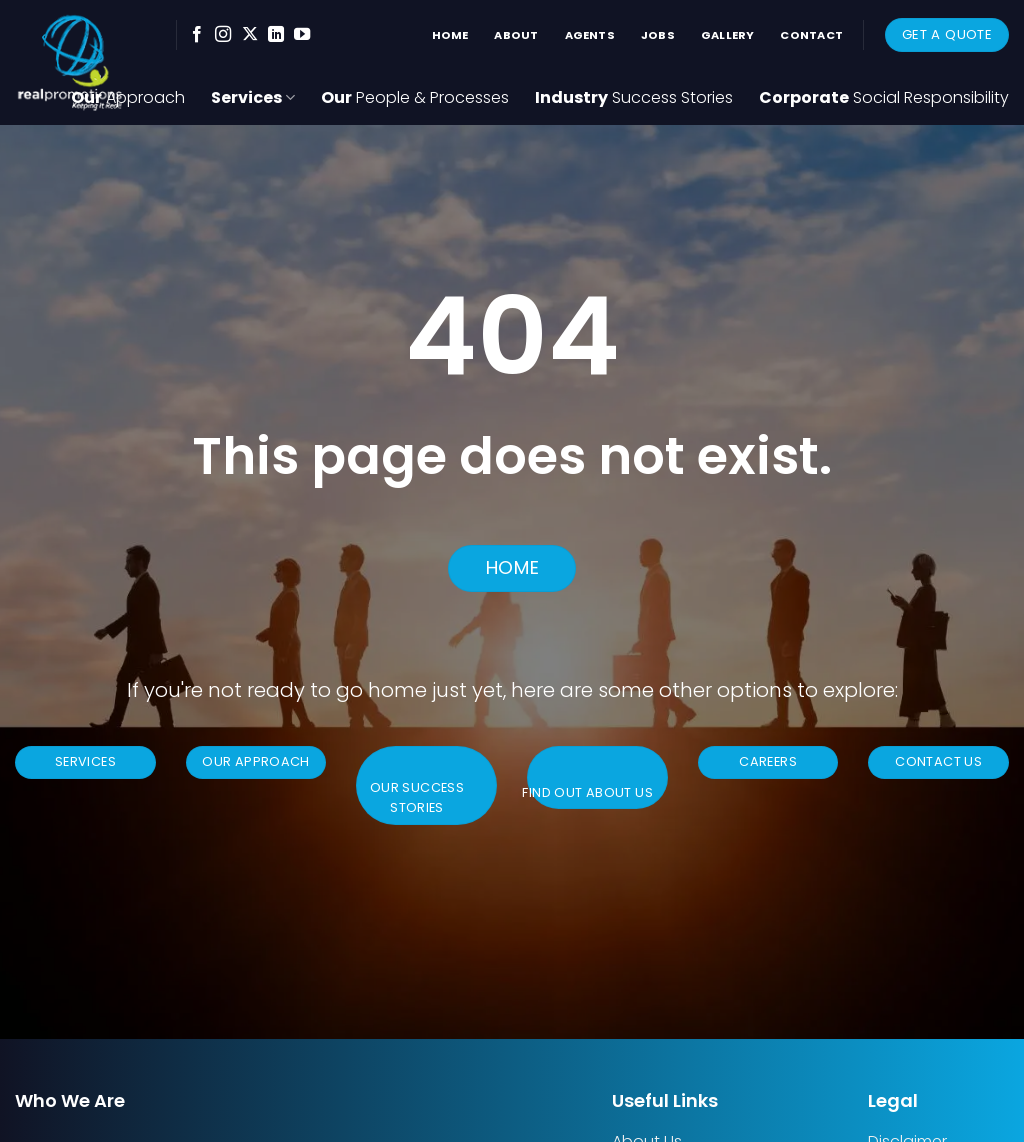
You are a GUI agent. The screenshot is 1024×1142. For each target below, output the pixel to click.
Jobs (658, 35)
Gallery (728, 35)
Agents (590, 35)
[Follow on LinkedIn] (276, 35)
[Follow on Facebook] (197, 35)
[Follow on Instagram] (223, 35)
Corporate (884, 97)
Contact (811, 35)
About (516, 35)
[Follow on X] (250, 35)
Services (253, 97)
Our (415, 97)
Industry (634, 97)
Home (450, 35)
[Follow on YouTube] (302, 35)
